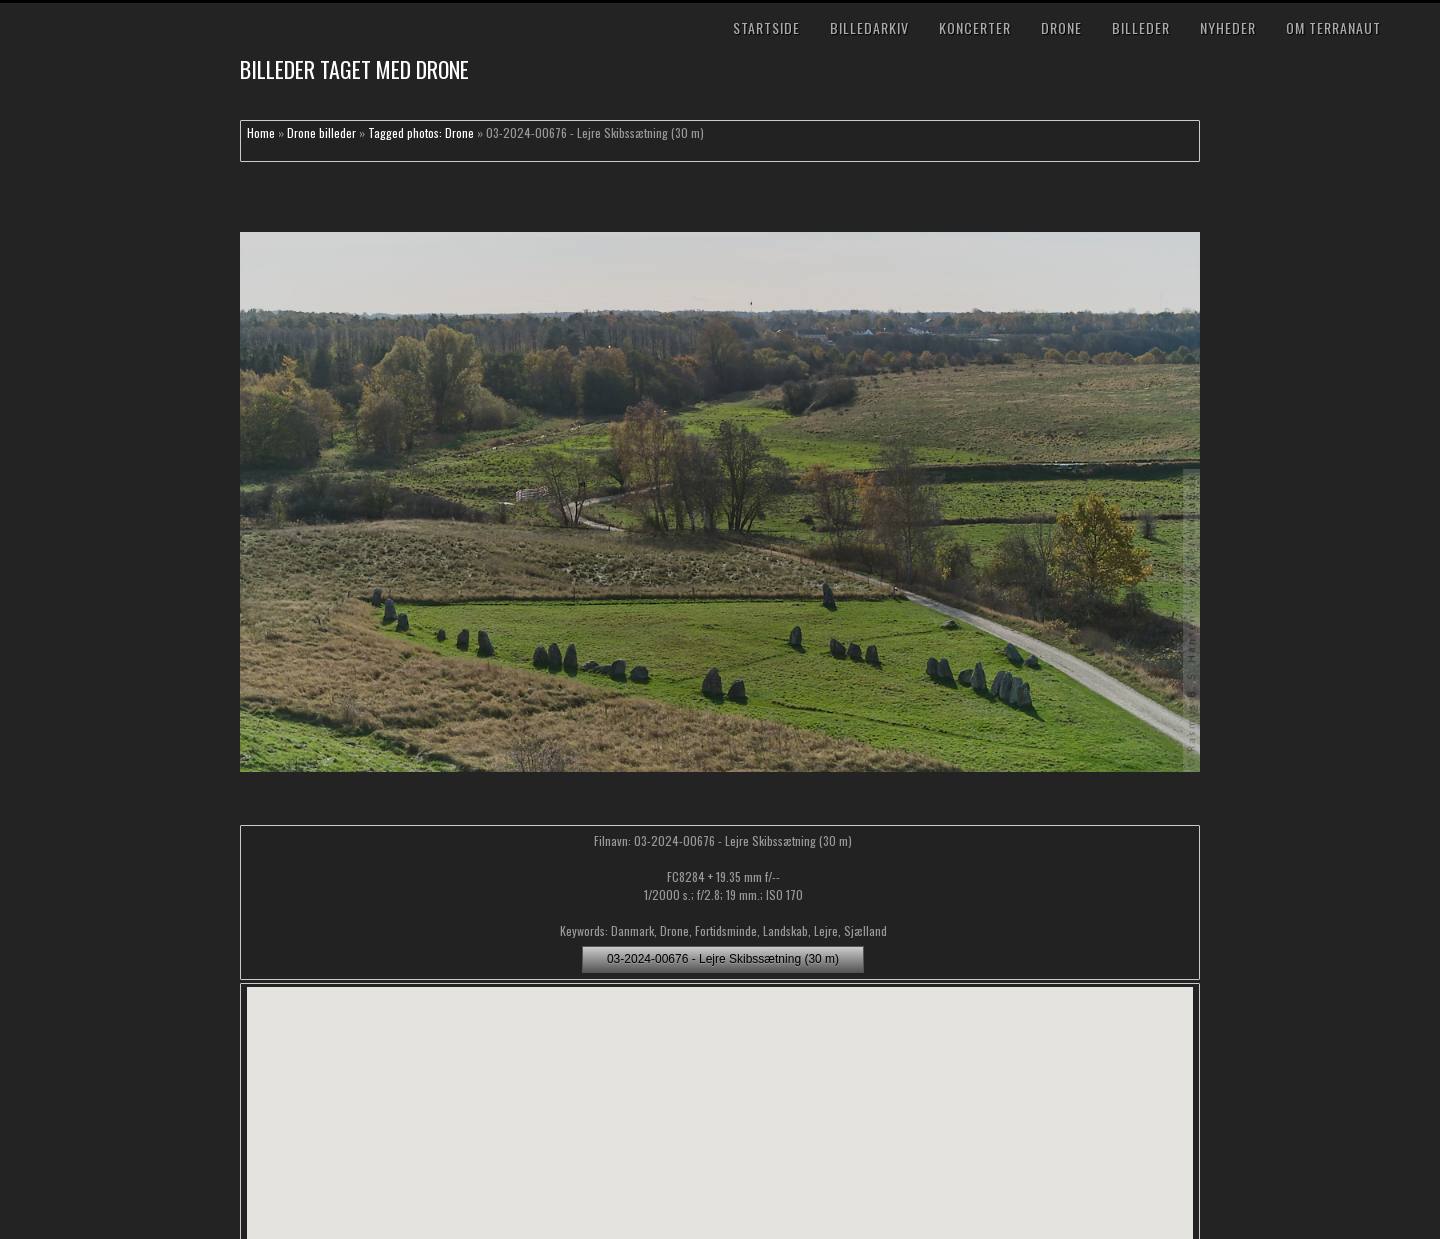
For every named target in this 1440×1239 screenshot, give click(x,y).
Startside (766, 27)
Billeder (1141, 27)
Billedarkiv (869, 27)
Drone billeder (321, 132)
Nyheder (1228, 27)
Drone (1061, 27)
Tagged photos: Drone (421, 132)
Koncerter (975, 27)
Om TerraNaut (1333, 27)
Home (261, 132)
